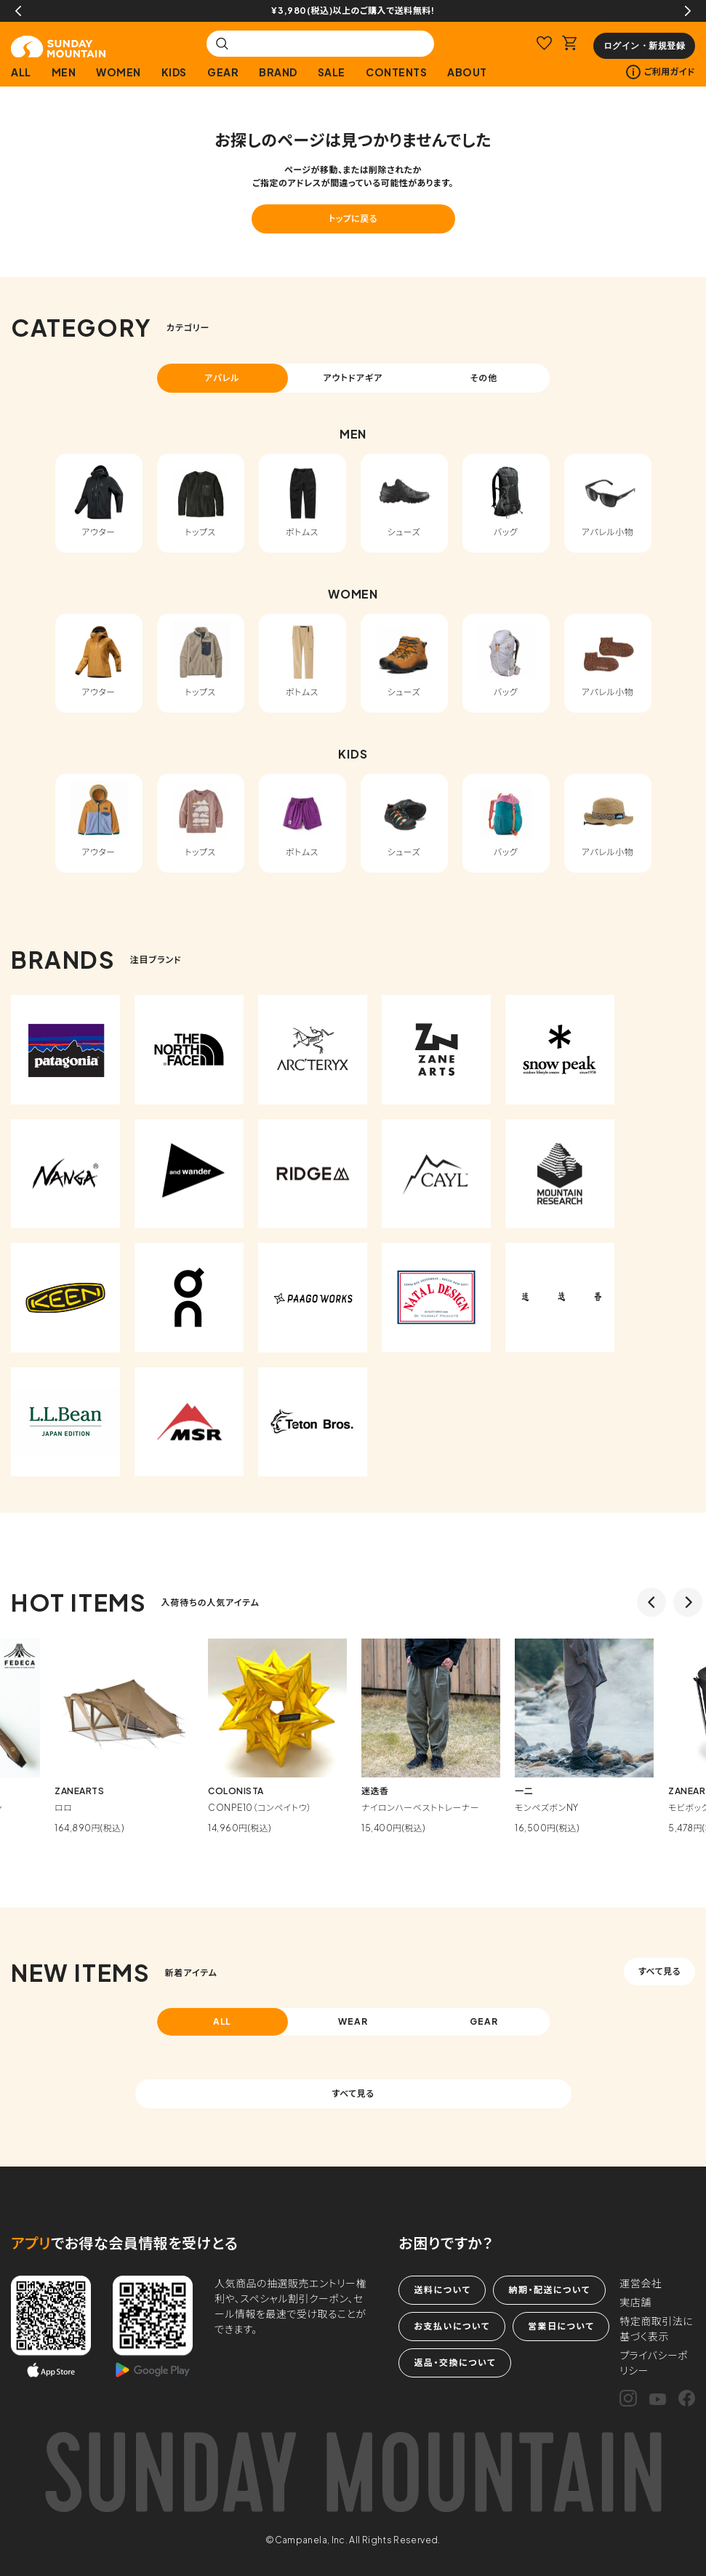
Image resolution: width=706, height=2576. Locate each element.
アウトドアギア (352, 377)
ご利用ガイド (660, 72)
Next (688, 11)
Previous (18, 11)
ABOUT (467, 72)
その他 (484, 377)
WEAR (353, 2021)
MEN (64, 72)
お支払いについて (451, 2326)
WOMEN (118, 72)
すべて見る (659, 1971)
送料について (442, 2289)
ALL (21, 72)
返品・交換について (454, 2362)
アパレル (222, 377)
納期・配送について (549, 2289)
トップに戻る (353, 218)
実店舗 (635, 2301)
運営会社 (640, 2282)
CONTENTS (396, 72)
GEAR (222, 72)
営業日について (561, 2326)
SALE (331, 72)
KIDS (174, 72)
